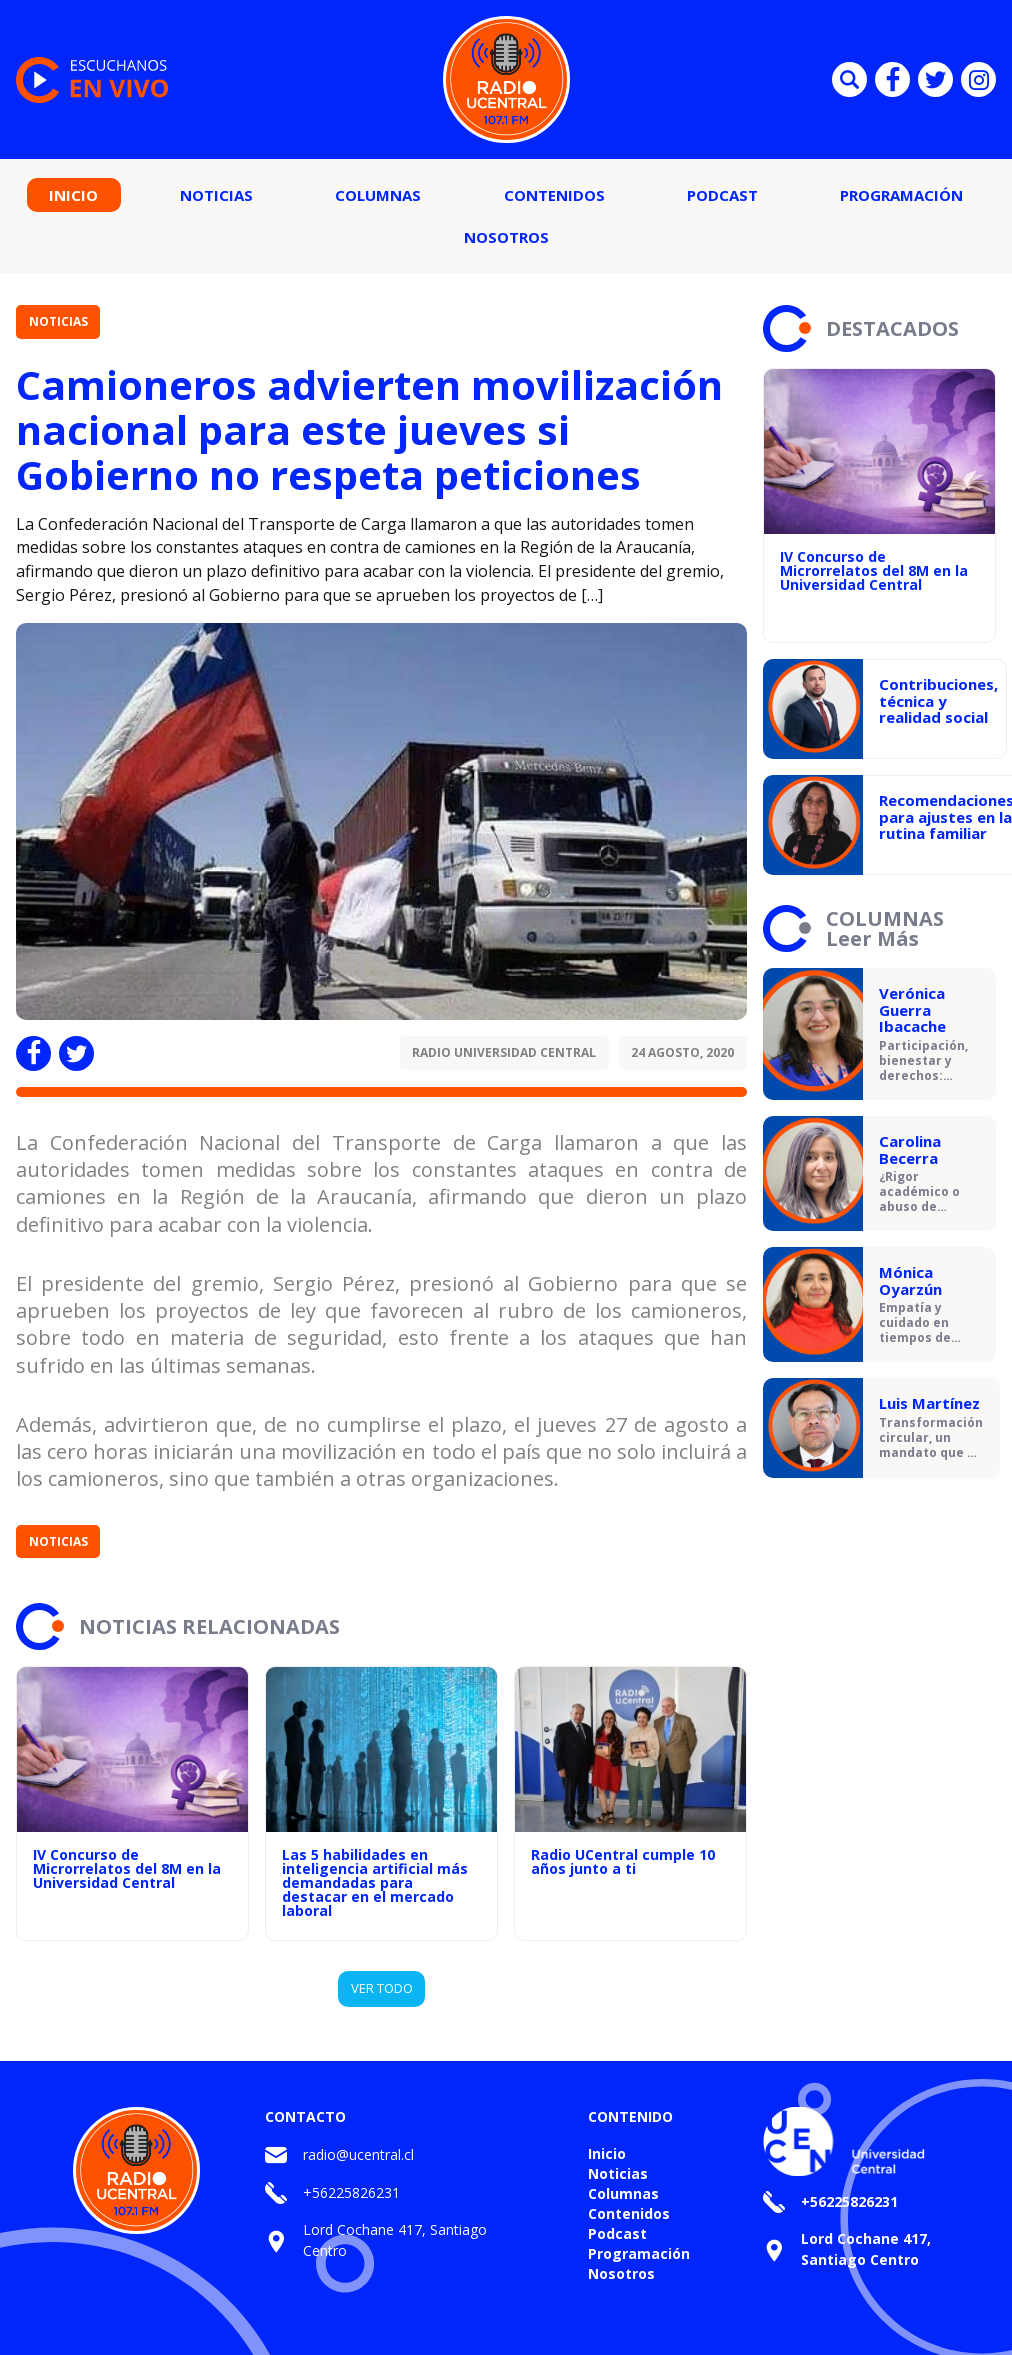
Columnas (378, 195)
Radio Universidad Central (504, 1052)
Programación (901, 195)
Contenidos (554, 195)
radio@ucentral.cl (358, 2154)
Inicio (73, 195)
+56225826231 (351, 2192)
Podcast (722, 195)
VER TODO (382, 1988)
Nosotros (506, 237)
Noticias (216, 195)
